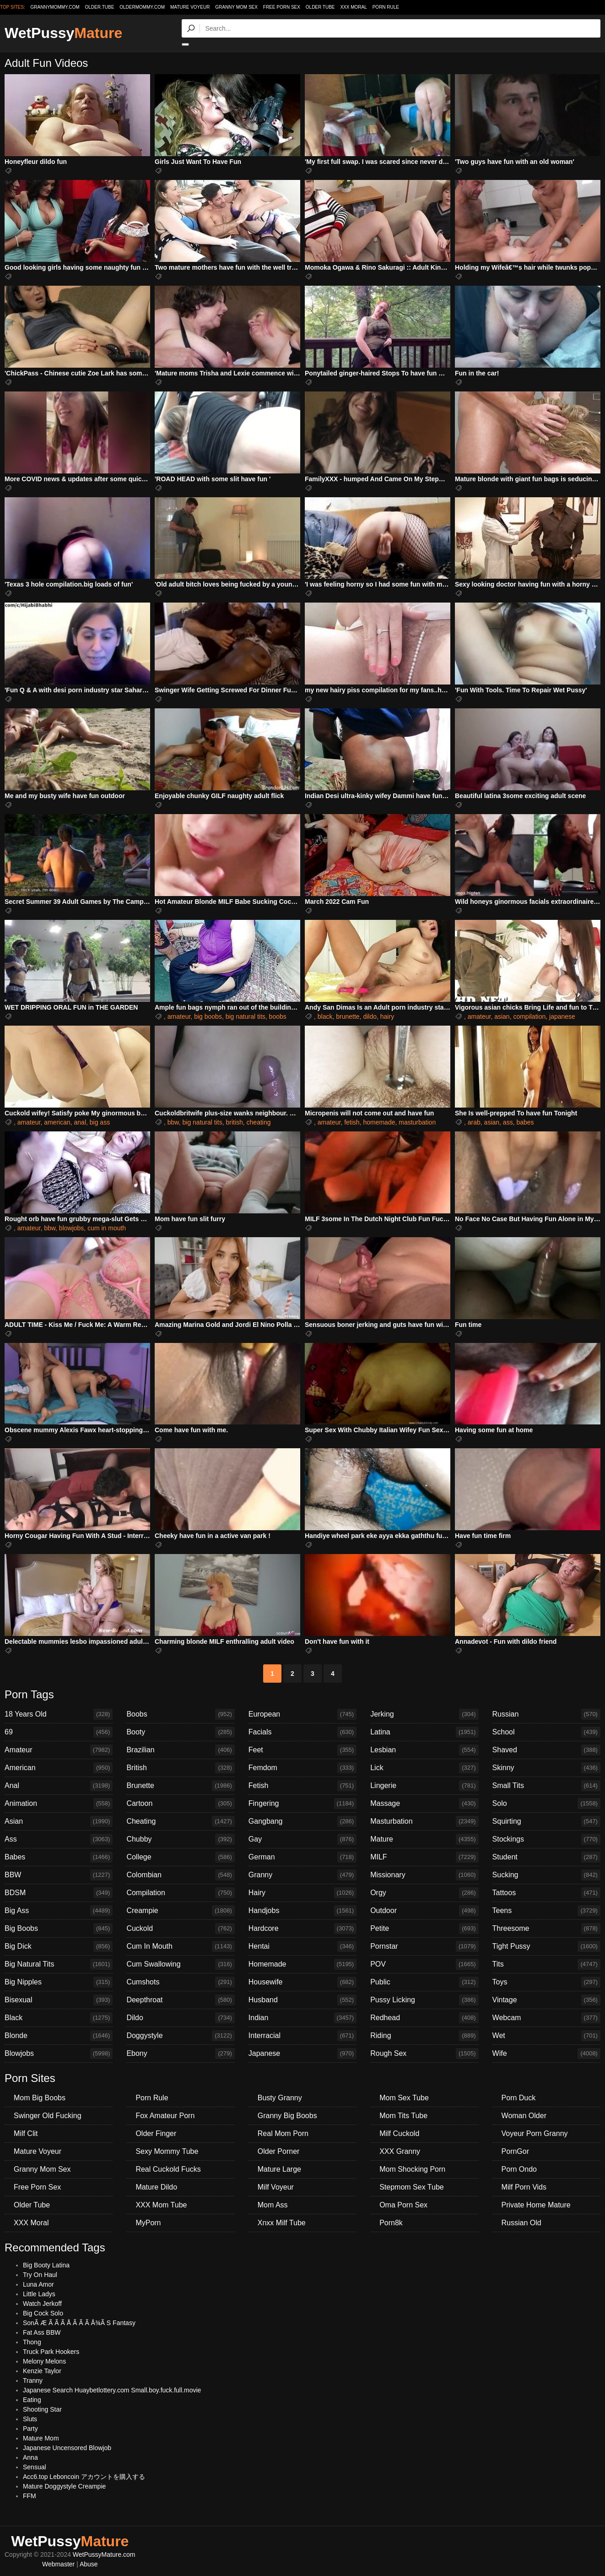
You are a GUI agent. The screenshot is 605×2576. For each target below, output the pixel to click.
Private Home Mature (536, 2205)
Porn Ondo (519, 2169)
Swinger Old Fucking (47, 2115)
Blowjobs (59, 2053)
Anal (59, 1785)
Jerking (424, 1714)
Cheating (180, 1821)
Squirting (546, 1821)
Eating (32, 2399)
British (180, 1767)
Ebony (180, 2053)
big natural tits (245, 1016)
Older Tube (320, 7)
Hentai (302, 1946)
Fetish (302, 1785)
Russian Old (521, 2223)
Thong (32, 2342)
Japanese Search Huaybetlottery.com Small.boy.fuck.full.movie (112, 2390)
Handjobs (302, 1910)
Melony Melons (44, 2361)
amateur (179, 1016)
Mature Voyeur (190, 7)
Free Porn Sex (281, 7)
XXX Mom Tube (161, 2205)
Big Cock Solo (43, 2313)
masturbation (417, 1122)
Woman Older (524, 2115)
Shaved (546, 1750)
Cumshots (180, 1982)
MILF (424, 1857)
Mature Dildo (156, 2187)
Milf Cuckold (399, 2133)
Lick (424, 1767)
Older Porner (279, 2151)
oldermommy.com (142, 7)
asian (501, 1016)
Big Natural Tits (59, 1964)
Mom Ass (273, 2205)
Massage (424, 1803)
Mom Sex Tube (404, 2098)
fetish (351, 1122)
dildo (370, 1016)
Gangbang (302, 1821)
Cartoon (180, 1803)
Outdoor (424, 1910)
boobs (277, 1016)
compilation (529, 1016)
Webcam (546, 2017)
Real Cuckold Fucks (167, 2169)
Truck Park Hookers (51, 2351)
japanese (562, 1016)
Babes (59, 1857)
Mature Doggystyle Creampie (64, 2486)
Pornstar (424, 1946)
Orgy (424, 1892)
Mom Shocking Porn (412, 2169)
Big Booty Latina (46, 2265)
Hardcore (302, 1928)
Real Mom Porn (283, 2133)
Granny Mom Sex (236, 7)
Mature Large (279, 2169)
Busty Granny (280, 2098)
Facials (302, 1732)
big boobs (208, 1016)
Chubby (180, 1839)
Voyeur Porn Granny (535, 2133)
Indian (302, 2017)
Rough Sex (424, 2053)
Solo (546, 1803)
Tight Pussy (546, 1946)
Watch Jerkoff (42, 2303)
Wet (546, 2035)
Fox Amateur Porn (164, 2115)
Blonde (59, 2035)
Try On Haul (40, 2274)
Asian (59, 1821)
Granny (302, 1875)
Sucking (546, 1875)
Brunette (180, 1785)
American (59, 1767)
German (302, 1857)
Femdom (302, 1767)
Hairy (302, 1892)
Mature (424, 1839)
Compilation (180, 1892)
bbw (173, 1122)
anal (80, 1122)
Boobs (180, 1714)
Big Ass (59, 1910)
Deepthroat (180, 1999)
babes (525, 1122)
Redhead (424, 2017)
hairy (387, 1016)
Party (30, 2428)
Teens (546, 1910)
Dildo (180, 2017)
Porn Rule (386, 7)
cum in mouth (106, 1228)
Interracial (302, 2035)
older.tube (99, 7)
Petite (424, 1928)
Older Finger (155, 2133)
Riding (424, 2035)
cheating (259, 1122)
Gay (302, 1839)
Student (546, 1857)
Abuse (89, 2564)
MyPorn (148, 2223)
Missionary (424, 1875)
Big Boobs (59, 1928)
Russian (546, 1714)
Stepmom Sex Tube (411, 2187)
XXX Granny (399, 2151)
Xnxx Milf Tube (282, 2223)
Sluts (30, 2419)
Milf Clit (26, 2133)
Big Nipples (59, 1982)
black (325, 1016)
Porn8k (391, 2223)
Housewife (302, 1982)
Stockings (546, 1839)
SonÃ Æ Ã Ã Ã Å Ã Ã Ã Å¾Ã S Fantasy (79, 2322)
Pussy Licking (424, 1999)
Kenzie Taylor (42, 2371)
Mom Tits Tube (403, 2115)
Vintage (546, 1999)
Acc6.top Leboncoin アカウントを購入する (84, 2476)
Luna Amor (38, 2284)
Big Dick (59, 1946)
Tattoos (546, 1892)
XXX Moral (353, 7)
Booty (180, 1732)
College (180, 1857)
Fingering (302, 1803)
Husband (302, 1999)
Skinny (546, 1767)
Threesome (546, 1928)
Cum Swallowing (180, 1964)
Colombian (180, 1875)
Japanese (302, 2053)
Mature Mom (41, 2438)
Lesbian (424, 1750)
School (546, 1732)
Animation (59, 1803)
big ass (100, 1122)
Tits (546, 1964)
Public (424, 1982)
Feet (302, 1750)
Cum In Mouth (180, 1946)
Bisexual (59, 1999)
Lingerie (424, 1785)
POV (424, 1964)
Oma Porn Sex (403, 2205)
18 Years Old (59, 1714)
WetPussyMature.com (104, 2554)
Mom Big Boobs (39, 2098)
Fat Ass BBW (41, 2332)
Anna (30, 2457)
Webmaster (58, 2564)
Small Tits (546, 1785)
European (302, 1714)
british (234, 1122)
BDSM (59, 1892)
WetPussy (63, 33)
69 (59, 1732)
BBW (59, 1875)
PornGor (515, 2151)
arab (474, 1122)
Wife (546, 2053)
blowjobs (71, 1228)
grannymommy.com (55, 7)
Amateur (59, 1750)
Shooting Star (42, 2409)
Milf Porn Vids (524, 2187)
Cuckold (180, 1928)
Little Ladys (39, 2294)
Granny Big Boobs (287, 2115)
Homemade (302, 1964)
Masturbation (424, 1821)
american (57, 1122)
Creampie (180, 1910)
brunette (347, 1016)
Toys (546, 1982)
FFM (29, 2496)
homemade (379, 1122)
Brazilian (180, 1750)
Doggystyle (180, 2035)
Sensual (34, 2467)
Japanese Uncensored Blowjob (67, 2447)
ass (508, 1122)
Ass (59, 1839)
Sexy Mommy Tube (166, 2151)
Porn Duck (519, 2098)
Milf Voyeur (276, 2187)
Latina (424, 1732)
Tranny (33, 2380)
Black (59, 2017)
